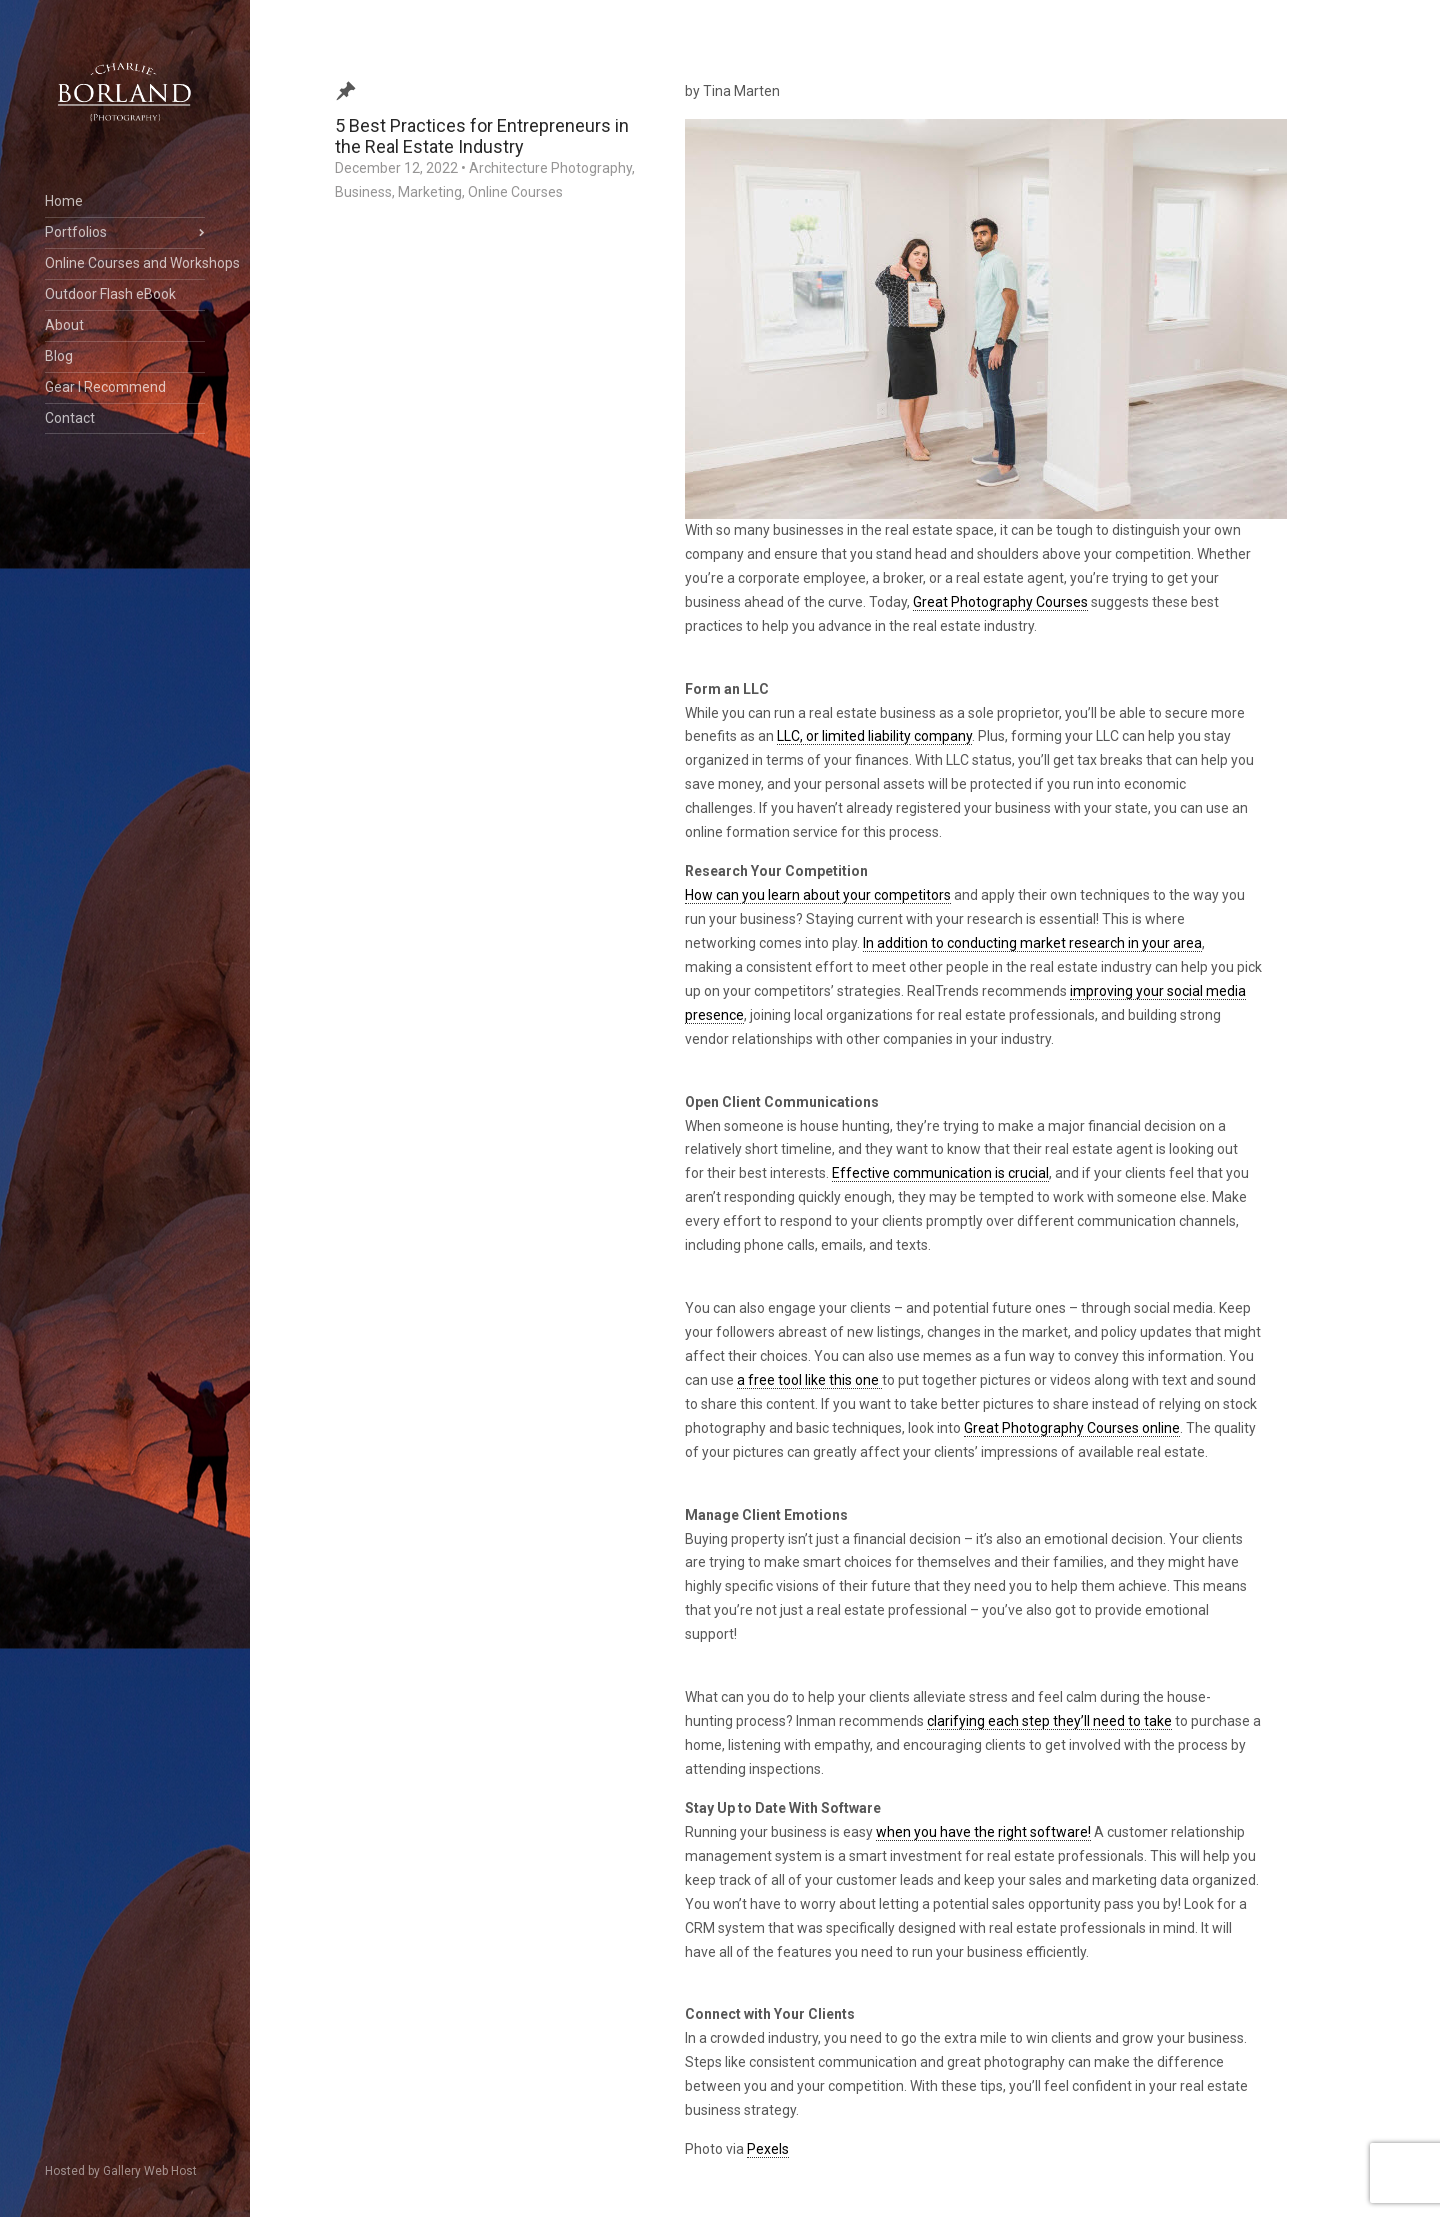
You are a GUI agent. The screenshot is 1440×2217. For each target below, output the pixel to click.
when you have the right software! (983, 1832)
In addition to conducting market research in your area (1032, 943)
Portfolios (76, 232)
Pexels (768, 2149)
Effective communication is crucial (940, 1173)
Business (363, 192)
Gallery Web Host (150, 2171)
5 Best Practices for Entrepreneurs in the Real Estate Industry (482, 136)
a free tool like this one (809, 1380)
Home (64, 201)
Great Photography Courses (1000, 602)
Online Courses (515, 192)
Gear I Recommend (105, 387)
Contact (70, 418)
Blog (59, 356)
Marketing (430, 192)
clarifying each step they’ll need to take (1049, 1721)
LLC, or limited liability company (874, 736)
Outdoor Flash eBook (110, 294)
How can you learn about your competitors (818, 895)
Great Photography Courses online (1072, 1428)
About (64, 325)
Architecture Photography (550, 168)
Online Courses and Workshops (125, 263)
